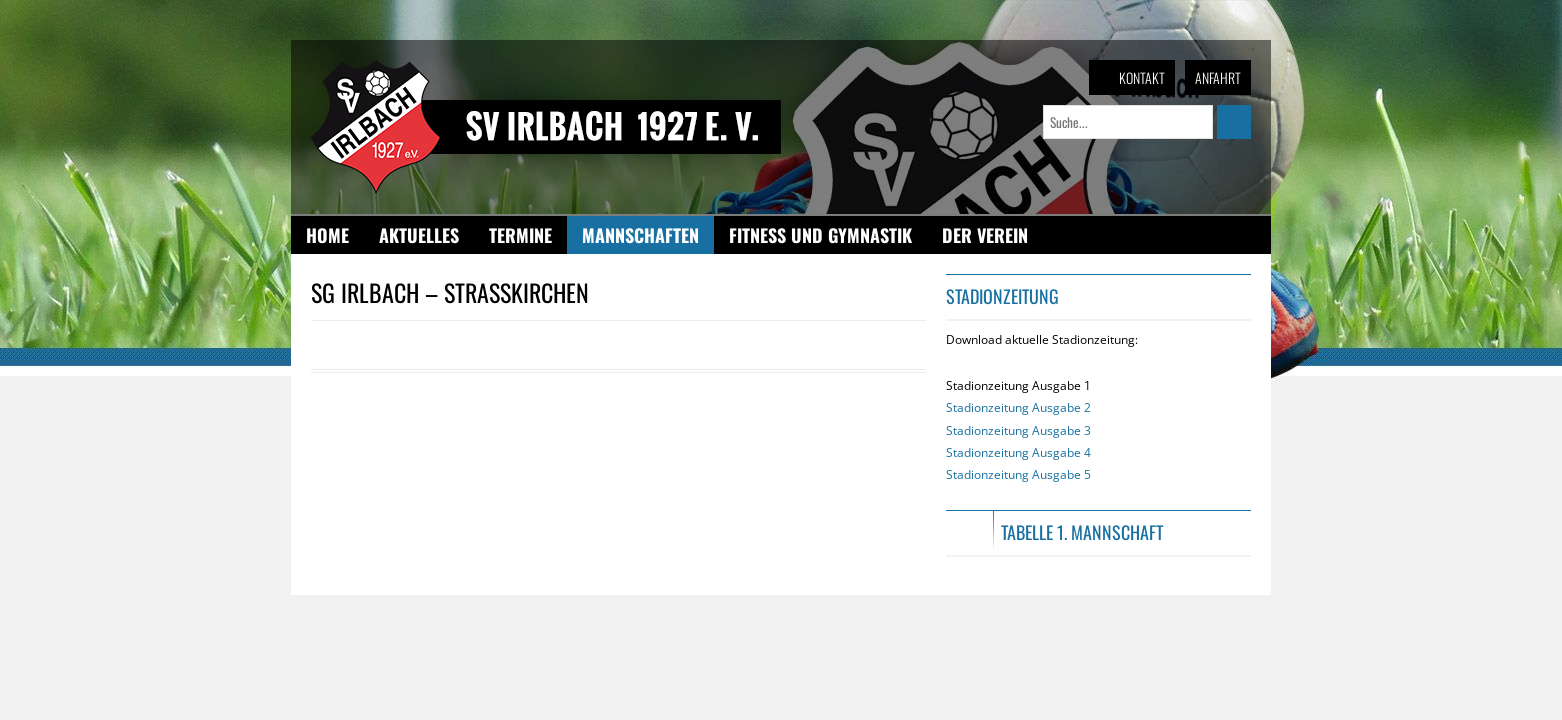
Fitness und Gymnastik (820, 235)
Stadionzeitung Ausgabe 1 (1018, 430)
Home (327, 235)
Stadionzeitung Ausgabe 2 (1018, 407)
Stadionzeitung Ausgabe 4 (1018, 452)
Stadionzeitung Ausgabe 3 (1018, 430)
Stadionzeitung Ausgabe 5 (1018, 474)
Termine (520, 235)
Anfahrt (1218, 77)
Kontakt (1142, 77)
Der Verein (985, 235)
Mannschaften (640, 235)
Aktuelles (419, 235)
